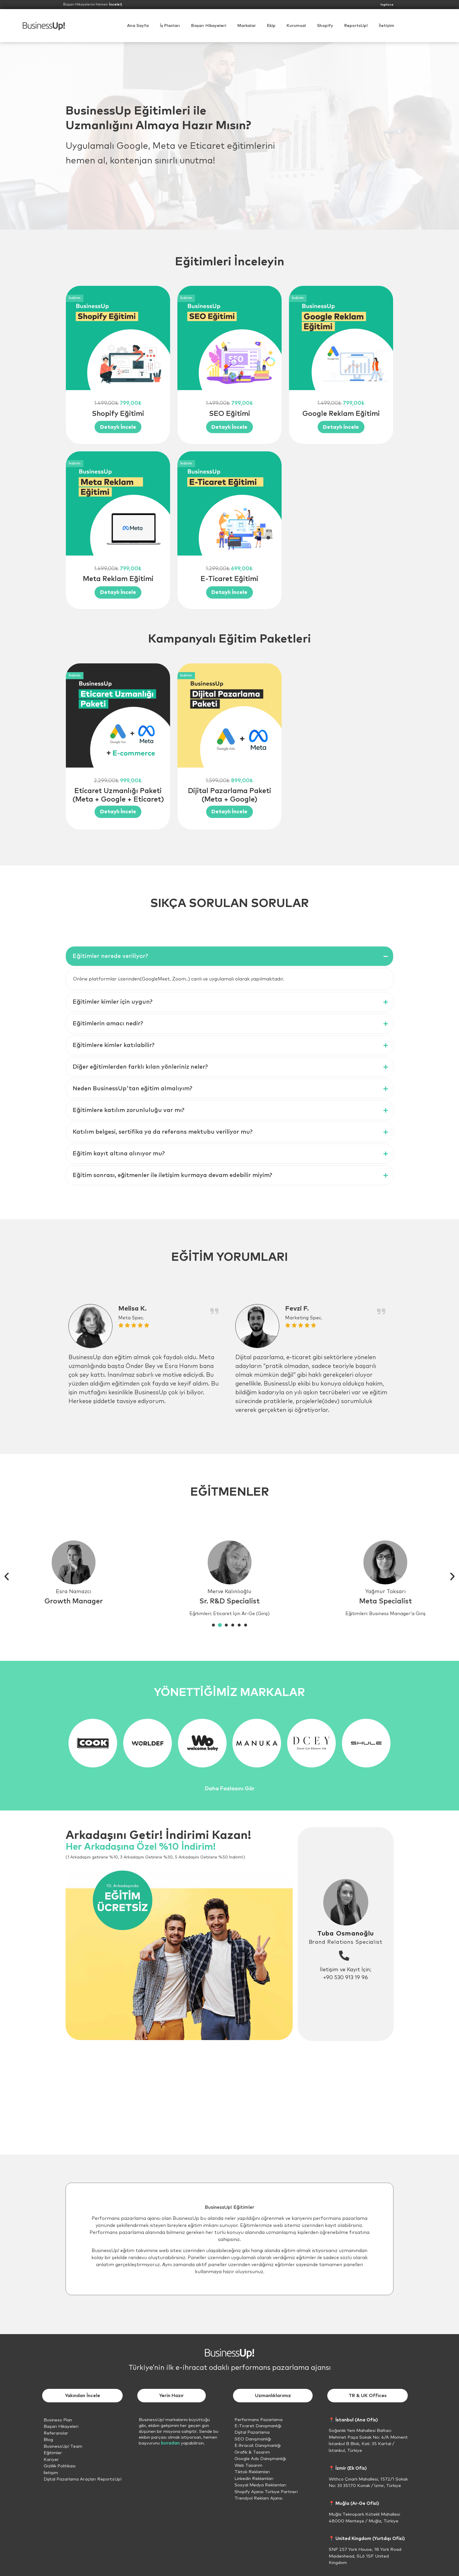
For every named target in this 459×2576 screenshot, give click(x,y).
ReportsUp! (356, 26)
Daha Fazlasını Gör (229, 1788)
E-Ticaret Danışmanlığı (257, 2426)
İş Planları (170, 26)
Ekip (271, 26)
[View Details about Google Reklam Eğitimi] (341, 427)
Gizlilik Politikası (60, 2466)
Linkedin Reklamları (253, 2478)
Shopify (325, 26)
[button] (296, 26)
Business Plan (58, 2420)
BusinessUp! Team (63, 2446)
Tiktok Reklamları (252, 2472)
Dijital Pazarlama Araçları (70, 2479)
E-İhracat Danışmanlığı (257, 2445)
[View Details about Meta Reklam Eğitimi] (118, 592)
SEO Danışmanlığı (252, 2439)
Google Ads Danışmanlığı (260, 2459)
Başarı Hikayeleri (208, 26)
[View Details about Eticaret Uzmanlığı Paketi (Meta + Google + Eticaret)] (118, 812)
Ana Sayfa (138, 26)
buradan (170, 2443)
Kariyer (51, 2459)
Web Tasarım (248, 2465)
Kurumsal (296, 26)
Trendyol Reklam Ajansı (258, 2498)
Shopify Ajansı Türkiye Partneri (266, 2492)
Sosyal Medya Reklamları (260, 2485)
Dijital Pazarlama (252, 2432)
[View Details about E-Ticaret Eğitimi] (229, 592)
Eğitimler (53, 2453)
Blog (48, 2439)
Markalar (246, 26)
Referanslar (56, 2433)
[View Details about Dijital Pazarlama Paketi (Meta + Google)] (229, 812)
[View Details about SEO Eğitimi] (229, 427)
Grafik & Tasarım (252, 2452)
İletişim (386, 26)
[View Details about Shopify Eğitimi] (118, 427)
